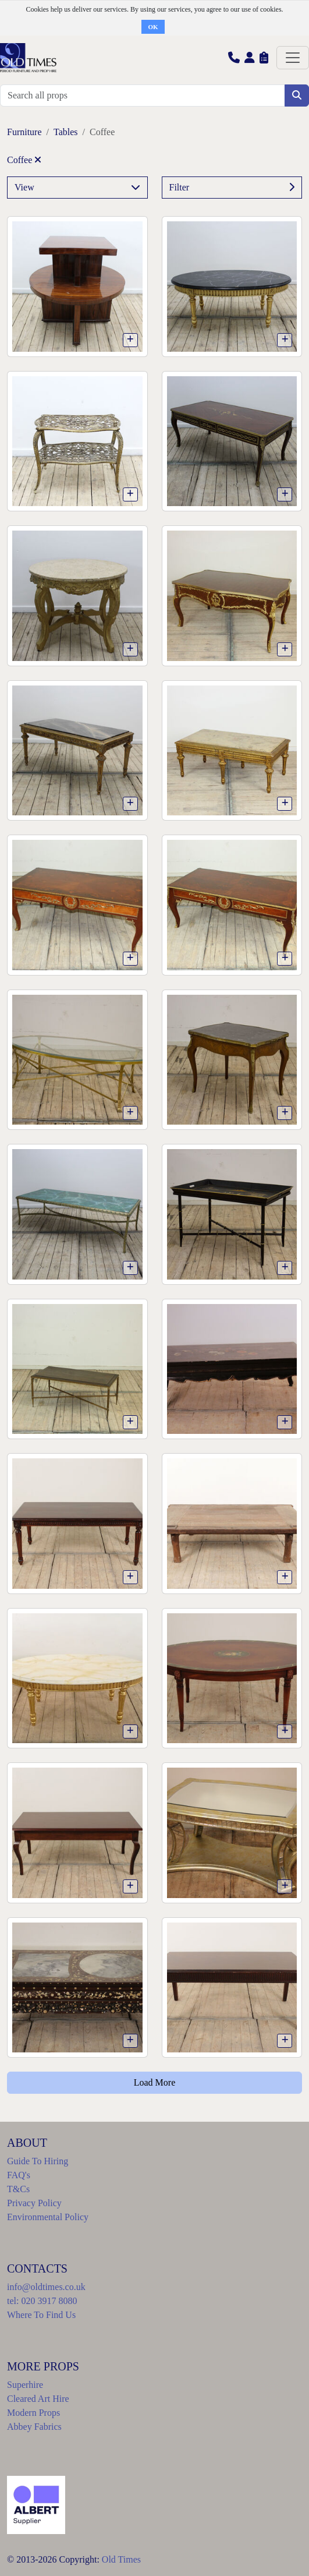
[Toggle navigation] (292, 57)
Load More (155, 2082)
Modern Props (33, 2413)
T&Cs (18, 2189)
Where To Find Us (41, 2315)
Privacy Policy (34, 2203)
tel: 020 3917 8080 (42, 2301)
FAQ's (18, 2175)
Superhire (25, 2385)
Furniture (24, 132)
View (77, 188)
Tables (66, 132)
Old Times (121, 2559)
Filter (232, 188)
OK (153, 26)
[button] (234, 57)
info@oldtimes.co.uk (46, 2287)
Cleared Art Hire (38, 2399)
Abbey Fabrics (34, 2427)
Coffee (24, 160)
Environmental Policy (47, 2217)
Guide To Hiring (37, 2161)
